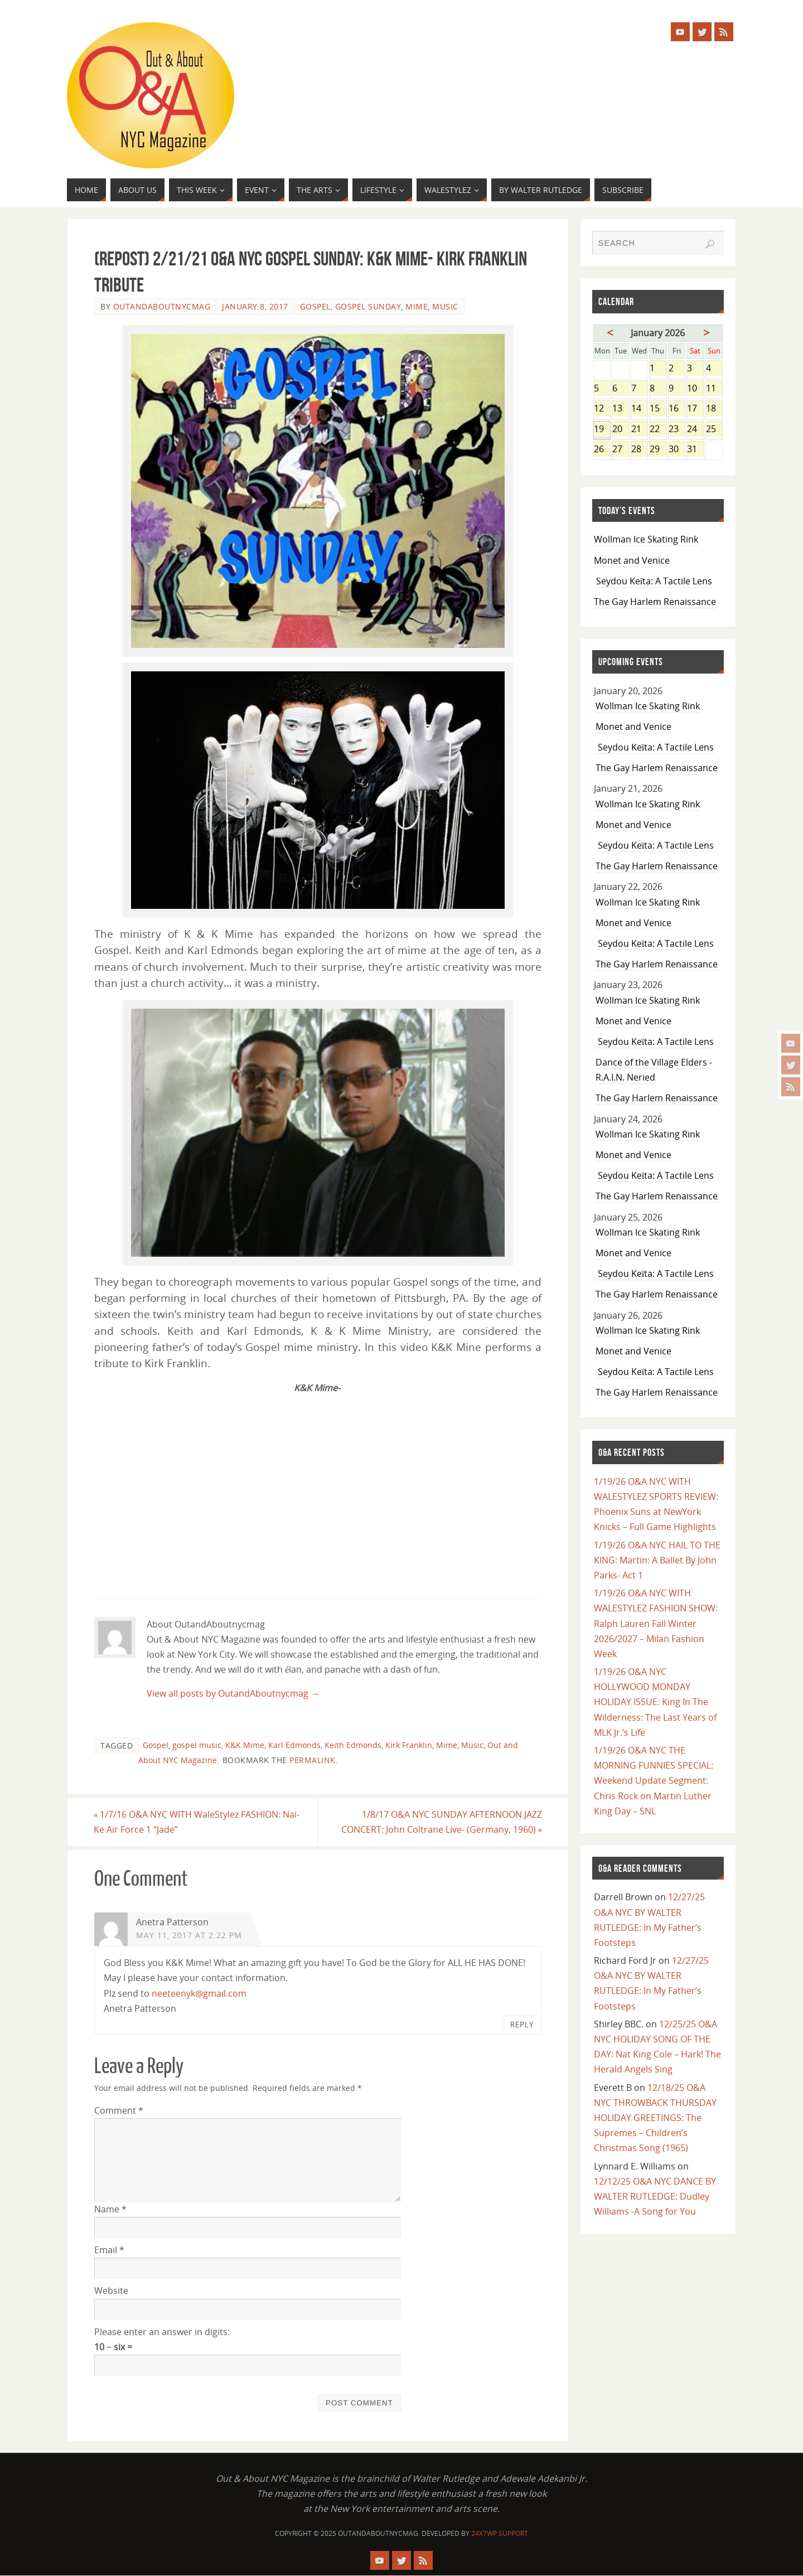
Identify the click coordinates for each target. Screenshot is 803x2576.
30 (677, 450)
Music (445, 306)
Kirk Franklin (408, 1745)
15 (658, 409)
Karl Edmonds (294, 1745)
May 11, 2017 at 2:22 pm (189, 1935)
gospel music (196, 1745)
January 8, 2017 (255, 306)
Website (111, 2291)
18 (714, 409)
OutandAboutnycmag (162, 306)
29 (658, 450)
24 (695, 430)
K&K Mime (244, 1745)
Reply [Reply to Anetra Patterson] (522, 2025)
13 (620, 409)
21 (639, 430)
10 (695, 389)
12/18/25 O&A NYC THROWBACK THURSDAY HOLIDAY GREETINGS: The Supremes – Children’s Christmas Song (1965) (655, 2117)
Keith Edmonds (353, 1745)
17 (695, 409)
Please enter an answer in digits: (162, 2332)
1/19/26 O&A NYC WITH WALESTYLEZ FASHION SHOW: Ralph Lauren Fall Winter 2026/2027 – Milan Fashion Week (656, 1623)
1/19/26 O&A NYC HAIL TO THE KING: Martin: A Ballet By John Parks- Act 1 (657, 1560)
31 (695, 450)
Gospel (315, 306)
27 (620, 450)
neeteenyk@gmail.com (199, 1993)
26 (602, 450)
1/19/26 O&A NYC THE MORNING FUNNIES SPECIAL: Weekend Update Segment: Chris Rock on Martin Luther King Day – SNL (653, 1780)
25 (714, 430)
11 (714, 389)
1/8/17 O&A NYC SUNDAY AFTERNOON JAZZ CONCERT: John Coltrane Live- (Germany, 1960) (440, 1822)
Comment (118, 2110)
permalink (312, 1760)
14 (639, 409)
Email (109, 2250)
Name (110, 2209)
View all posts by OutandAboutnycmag (233, 1693)
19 (602, 430)
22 (658, 430)
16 (677, 409)
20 (620, 430)
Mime (416, 306)
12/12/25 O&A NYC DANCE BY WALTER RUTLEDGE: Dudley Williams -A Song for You (655, 2196)
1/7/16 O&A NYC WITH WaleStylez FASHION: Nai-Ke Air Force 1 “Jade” (197, 1822)
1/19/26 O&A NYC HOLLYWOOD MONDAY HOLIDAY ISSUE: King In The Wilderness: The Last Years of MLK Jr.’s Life (655, 1702)
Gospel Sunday (368, 306)
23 (677, 430)
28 (639, 450)
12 (602, 409)
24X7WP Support (499, 2533)
